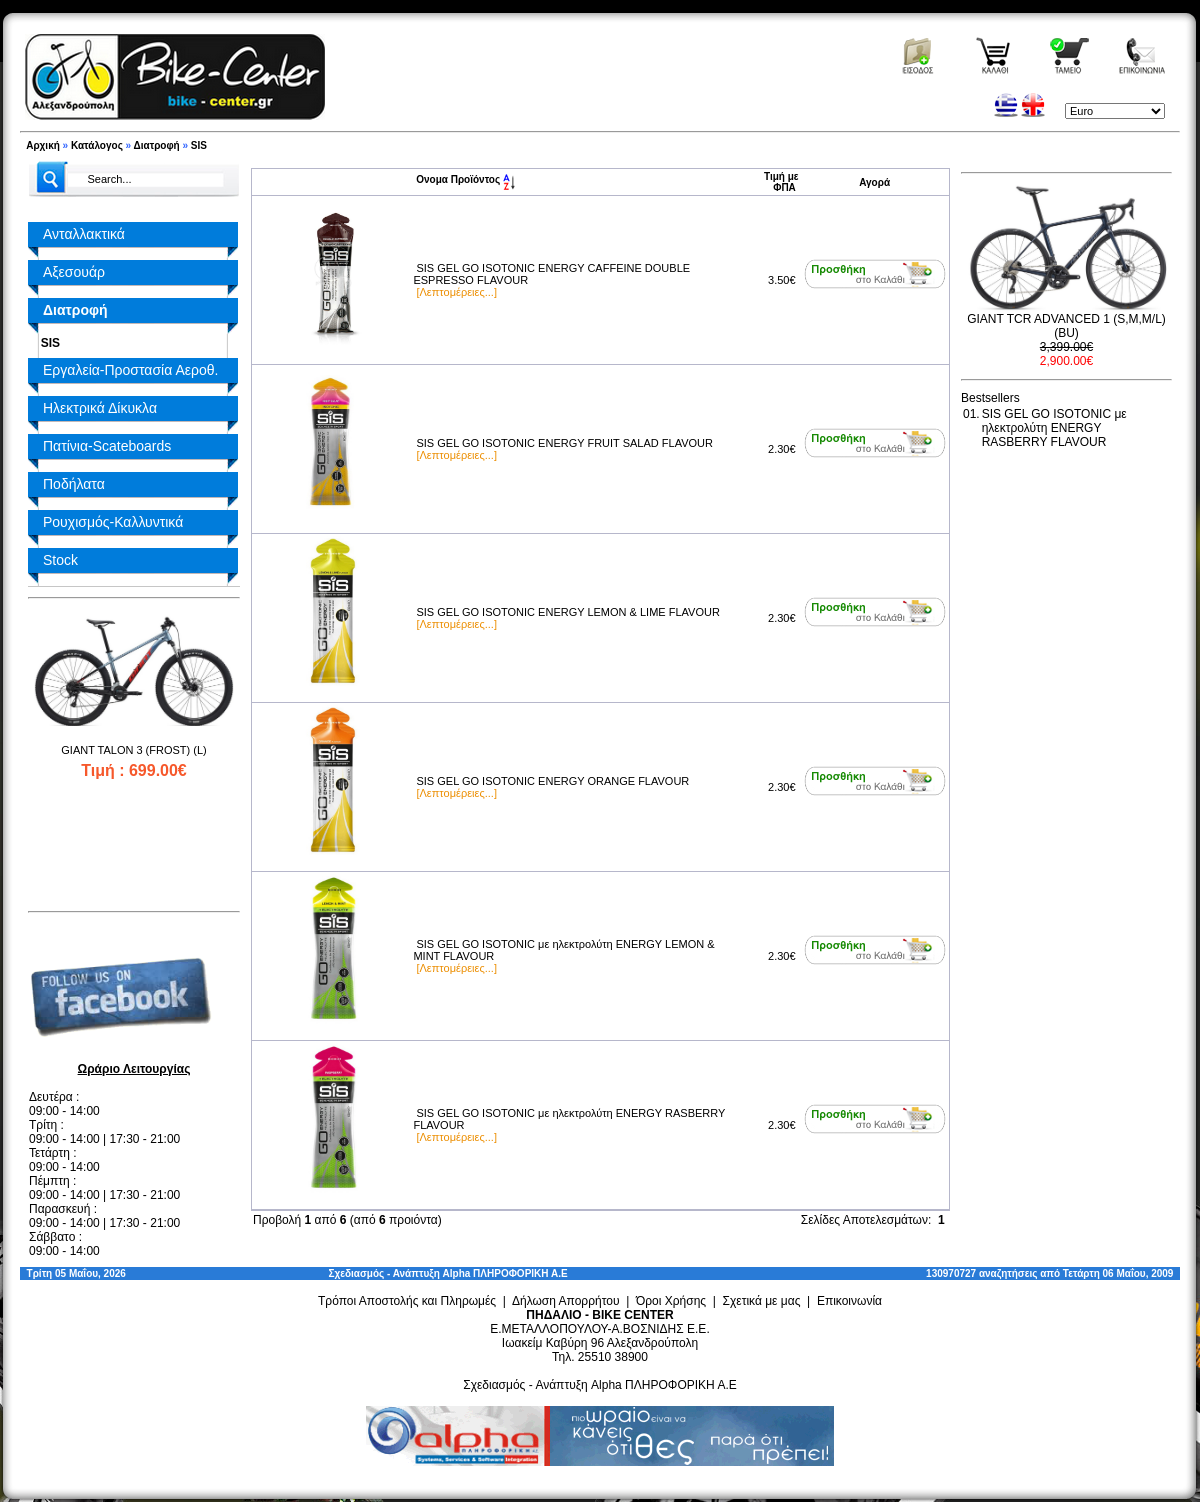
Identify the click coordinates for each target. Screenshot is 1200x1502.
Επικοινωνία (849, 1301)
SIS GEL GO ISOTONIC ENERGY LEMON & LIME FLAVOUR (567, 612)
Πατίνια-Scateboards (107, 446)
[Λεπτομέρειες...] (456, 292)
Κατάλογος (97, 145)
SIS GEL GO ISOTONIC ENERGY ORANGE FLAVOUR (552, 781)
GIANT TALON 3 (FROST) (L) (133, 750)
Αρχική (43, 145)
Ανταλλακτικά (84, 234)
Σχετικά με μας (762, 1301)
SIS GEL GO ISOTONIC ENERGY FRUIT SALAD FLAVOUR (564, 443)
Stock (60, 560)
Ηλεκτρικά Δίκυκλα (100, 408)
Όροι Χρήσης (671, 1301)
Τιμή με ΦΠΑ (781, 182)
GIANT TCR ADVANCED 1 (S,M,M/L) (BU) (1066, 326)
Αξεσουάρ (74, 272)
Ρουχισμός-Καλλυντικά (113, 522)
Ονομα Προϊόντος (465, 179)
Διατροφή (157, 145)
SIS (199, 145)
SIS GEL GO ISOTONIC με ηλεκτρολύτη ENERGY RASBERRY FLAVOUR (1054, 428)
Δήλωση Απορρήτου (566, 1301)
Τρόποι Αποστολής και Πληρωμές (407, 1301)
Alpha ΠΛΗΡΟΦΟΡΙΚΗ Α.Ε (505, 1273)
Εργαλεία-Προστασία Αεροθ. (130, 370)
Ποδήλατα (74, 484)
